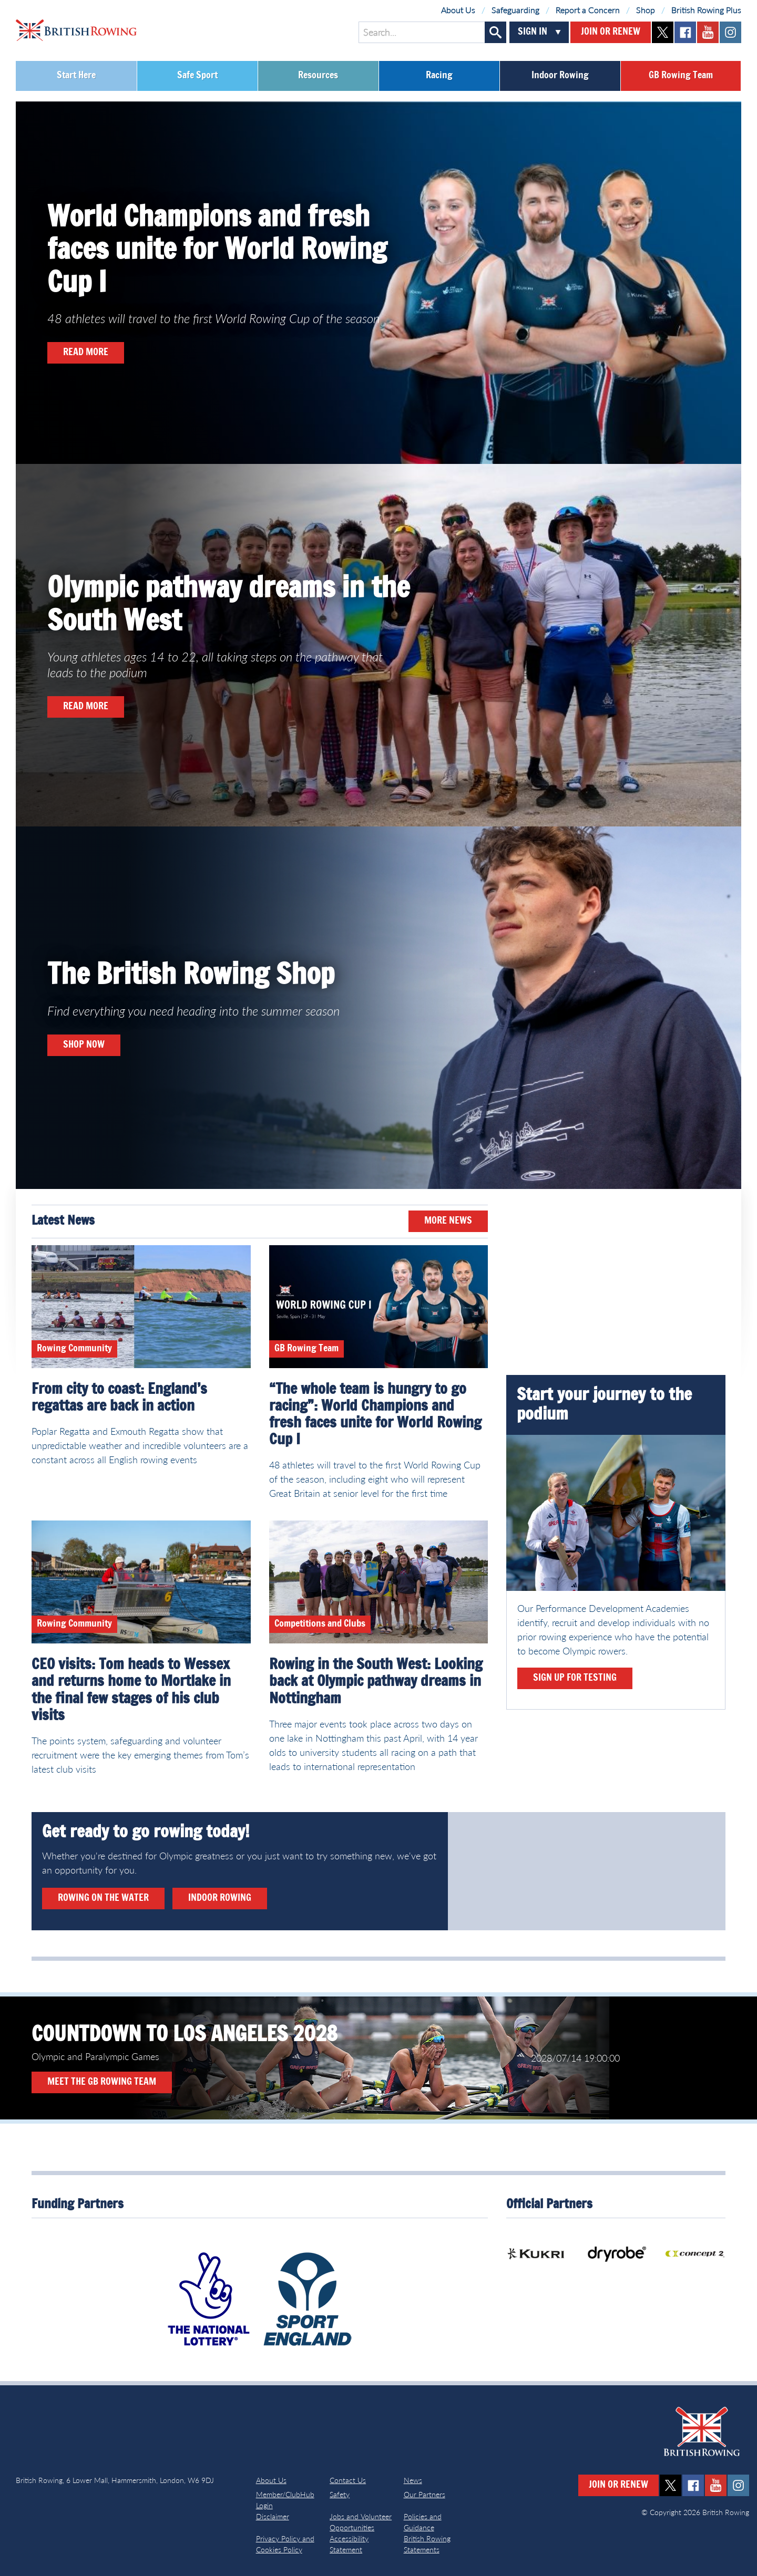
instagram (730, 32)
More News (448, 1221)
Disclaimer (272, 2516)
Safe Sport (197, 75)
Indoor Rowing (560, 75)
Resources (318, 75)
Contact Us (348, 2480)
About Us (458, 10)
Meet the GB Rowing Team (101, 2082)
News (413, 2480)
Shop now (84, 1045)
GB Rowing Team (681, 75)
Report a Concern (588, 10)
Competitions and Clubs (319, 1624)
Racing (439, 75)
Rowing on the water (103, 1898)
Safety (340, 2494)
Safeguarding (515, 10)
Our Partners (424, 2494)
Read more (85, 352)
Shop (645, 10)
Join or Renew (610, 32)
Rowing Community (74, 1348)
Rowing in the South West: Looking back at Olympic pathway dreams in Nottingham (376, 1682)
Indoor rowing (219, 1898)
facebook (685, 32)
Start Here (76, 75)
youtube (708, 32)
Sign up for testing (575, 1678)
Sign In (532, 32)
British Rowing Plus (706, 10)
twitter (662, 32)
